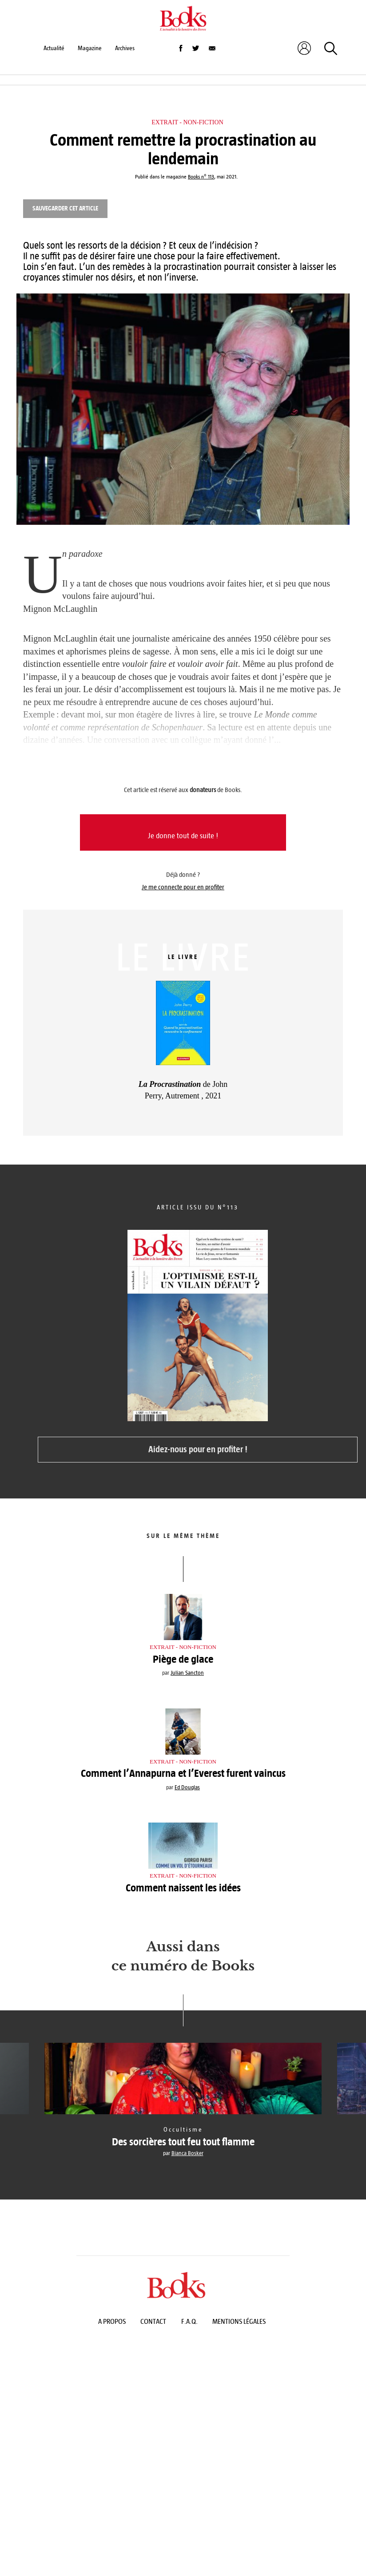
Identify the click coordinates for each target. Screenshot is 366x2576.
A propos (112, 2321)
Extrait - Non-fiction (187, 122)
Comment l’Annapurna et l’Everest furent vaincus (183, 1773)
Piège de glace (183, 1659)
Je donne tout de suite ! (183, 836)
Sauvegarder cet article (65, 208)
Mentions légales (239, 2321)
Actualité (54, 48)
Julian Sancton (187, 1673)
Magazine (90, 48)
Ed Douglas (187, 1787)
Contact (153, 2321)
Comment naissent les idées (183, 1888)
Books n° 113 (201, 177)
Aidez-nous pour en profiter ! (197, 1449)
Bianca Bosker (187, 2153)
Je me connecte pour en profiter (183, 887)
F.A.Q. (189, 2321)
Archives (125, 48)
